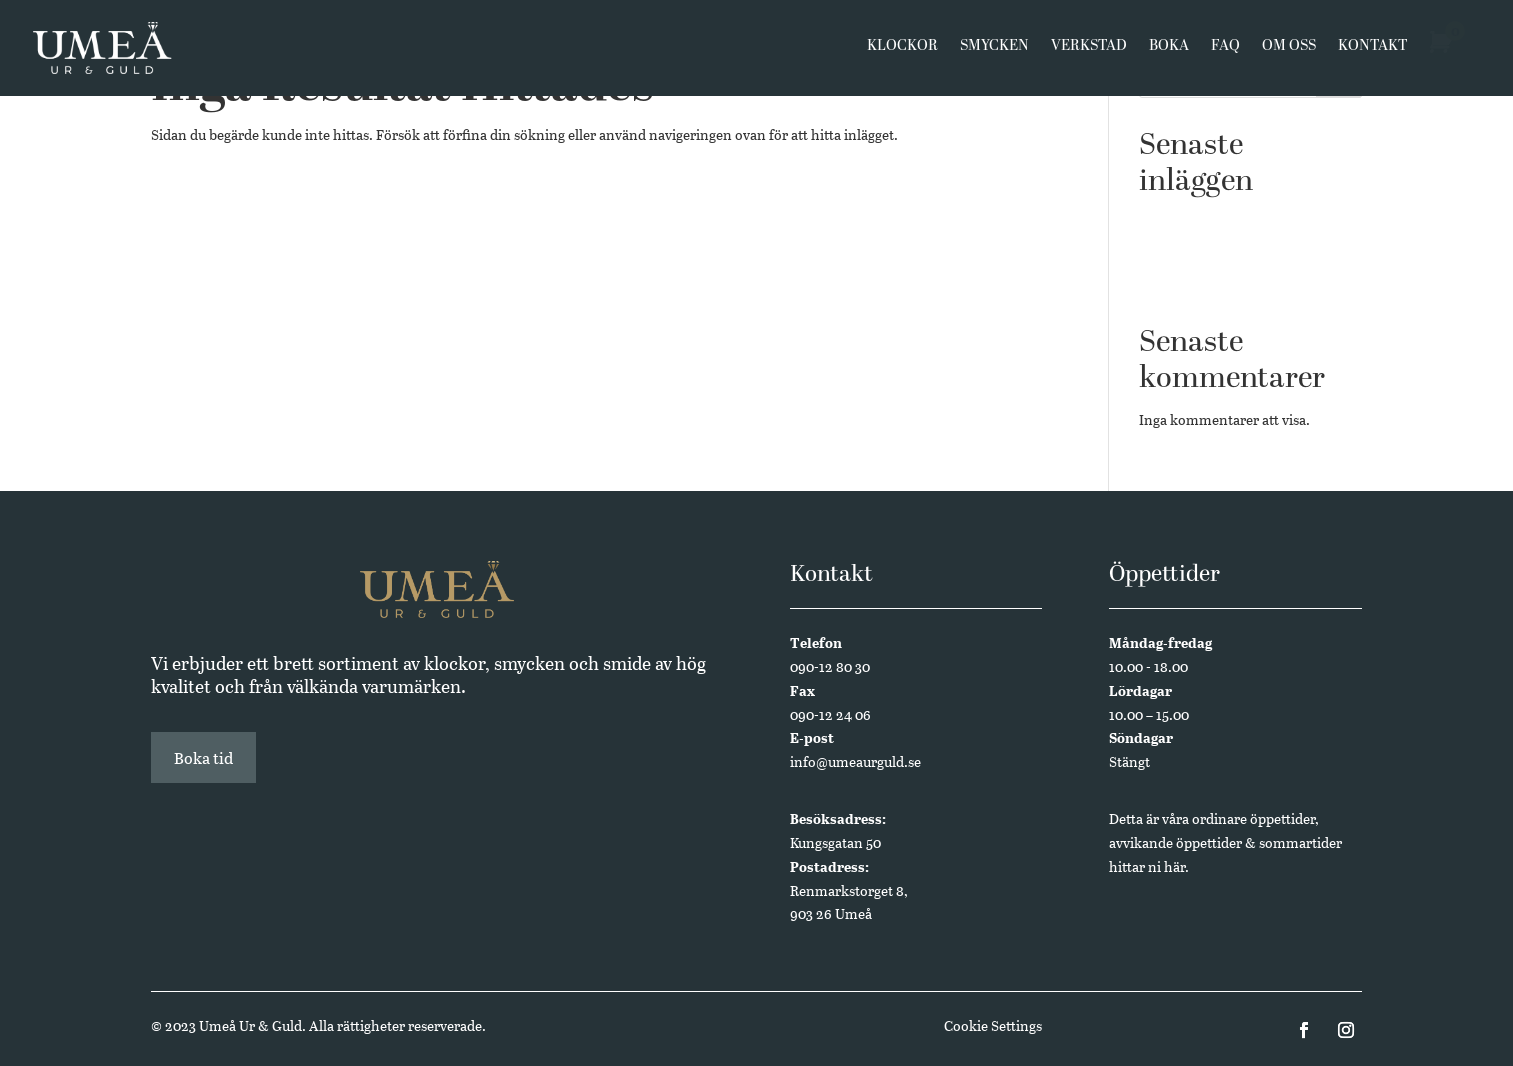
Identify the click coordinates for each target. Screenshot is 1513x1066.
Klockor (902, 52)
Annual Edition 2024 (1205, 283)
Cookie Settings (993, 1025)
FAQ (1225, 52)
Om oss (1289, 52)
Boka (1169, 52)
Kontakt (1372, 52)
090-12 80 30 (830, 666)
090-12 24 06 (830, 714)
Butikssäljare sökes (1198, 252)
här (1174, 866)
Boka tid (203, 757)
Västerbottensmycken (1208, 221)
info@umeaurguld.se (855, 761)
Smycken (994, 52)
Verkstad (1089, 52)
